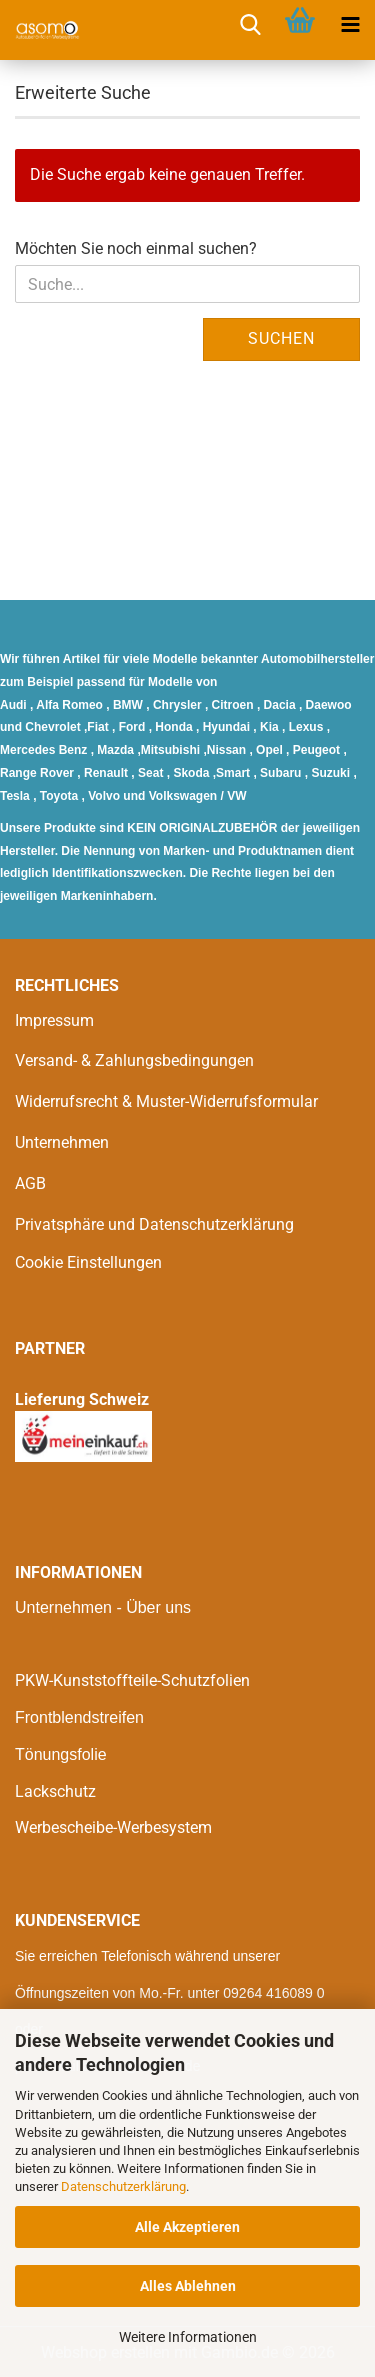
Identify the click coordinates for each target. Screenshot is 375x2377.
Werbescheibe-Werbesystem (113, 1827)
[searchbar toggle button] (250, 25)
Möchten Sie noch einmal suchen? (136, 248)
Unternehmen (62, 1142)
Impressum (54, 1020)
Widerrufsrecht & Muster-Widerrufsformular (166, 1101)
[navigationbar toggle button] (350, 25)
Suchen (281, 338)
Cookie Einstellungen (88, 1262)
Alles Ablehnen (188, 2286)
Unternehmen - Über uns (103, 1607)
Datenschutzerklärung (123, 2186)
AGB (30, 1183)
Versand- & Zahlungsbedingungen (134, 1060)
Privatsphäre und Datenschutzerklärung (154, 1224)
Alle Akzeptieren (187, 2227)
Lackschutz (55, 1791)
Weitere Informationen (188, 2337)
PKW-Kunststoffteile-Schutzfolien (132, 1680)
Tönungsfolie (61, 1754)
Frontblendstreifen (79, 1717)
